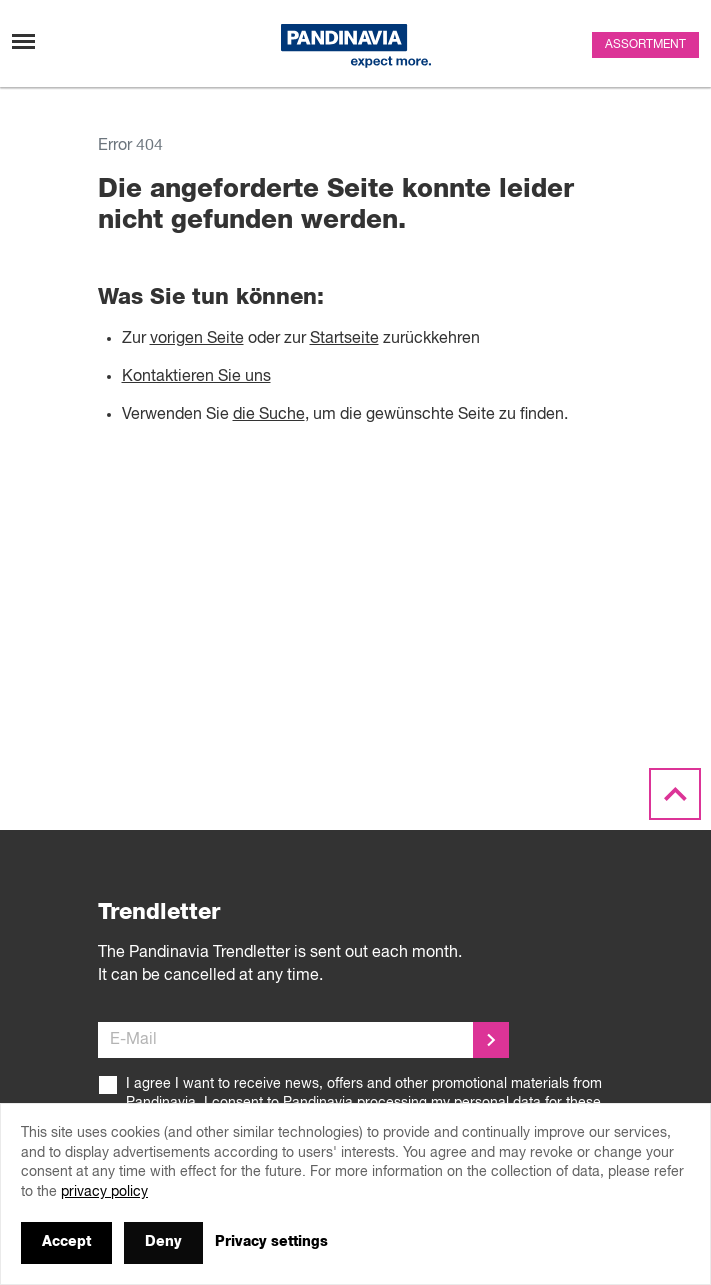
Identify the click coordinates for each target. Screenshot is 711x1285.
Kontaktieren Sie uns (196, 377)
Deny (163, 1242)
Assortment (645, 45)
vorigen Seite (197, 339)
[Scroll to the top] (675, 795)
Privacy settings (271, 1242)
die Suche (269, 415)
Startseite (344, 339)
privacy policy (104, 1192)
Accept (66, 1242)
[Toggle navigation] (23, 41)
